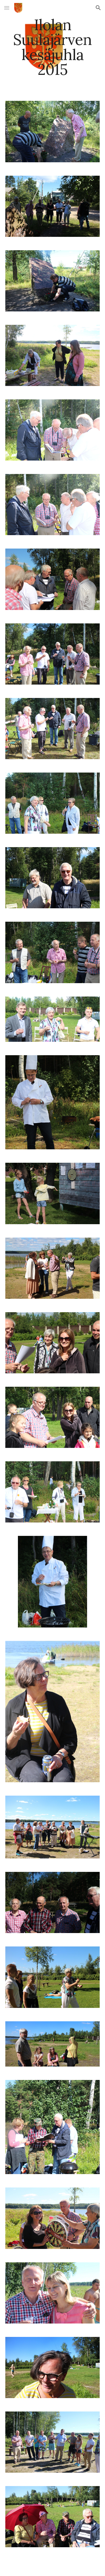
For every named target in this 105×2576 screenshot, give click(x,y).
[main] (52, 47)
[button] (6, 7)
